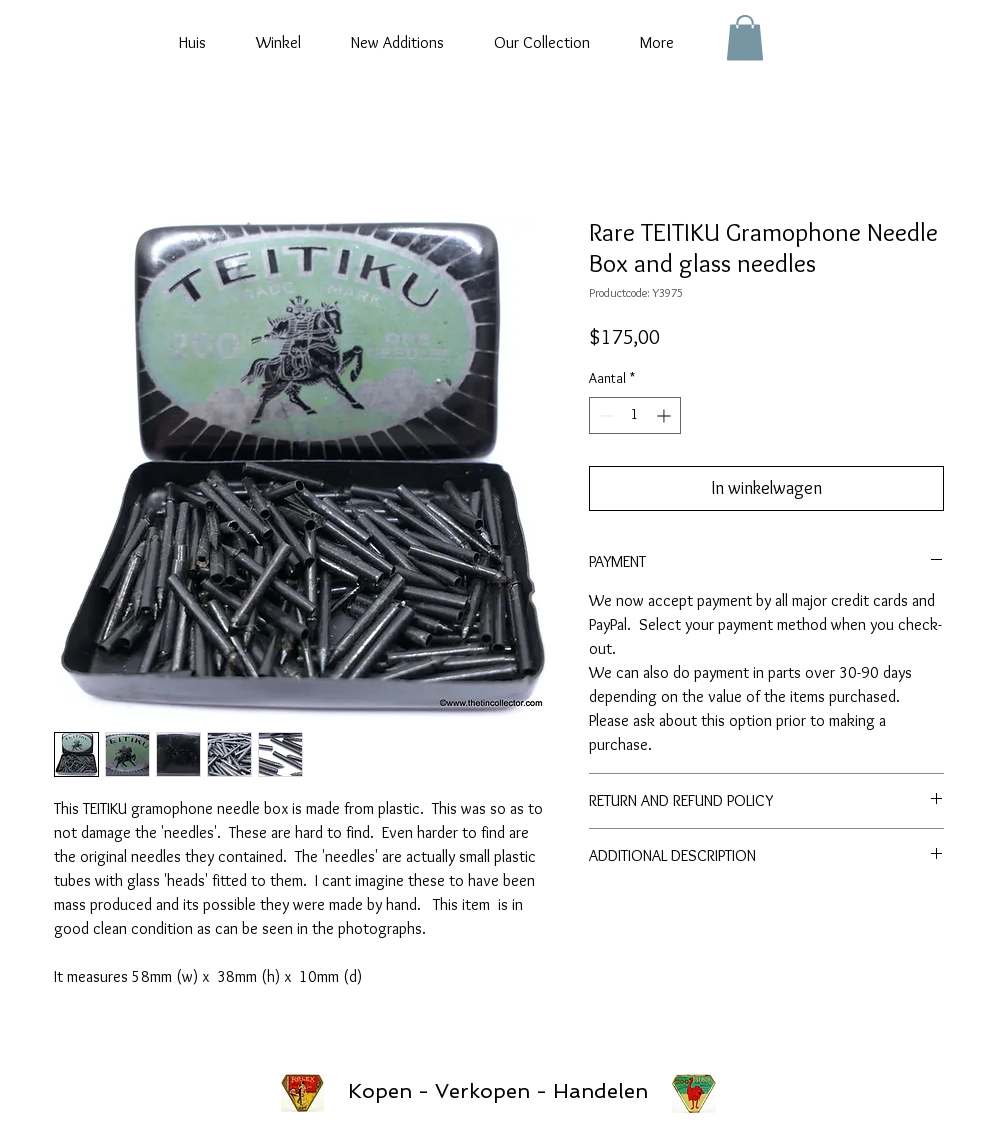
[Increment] (665, 415)
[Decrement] (604, 415)
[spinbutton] (635, 415)
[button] (745, 37)
